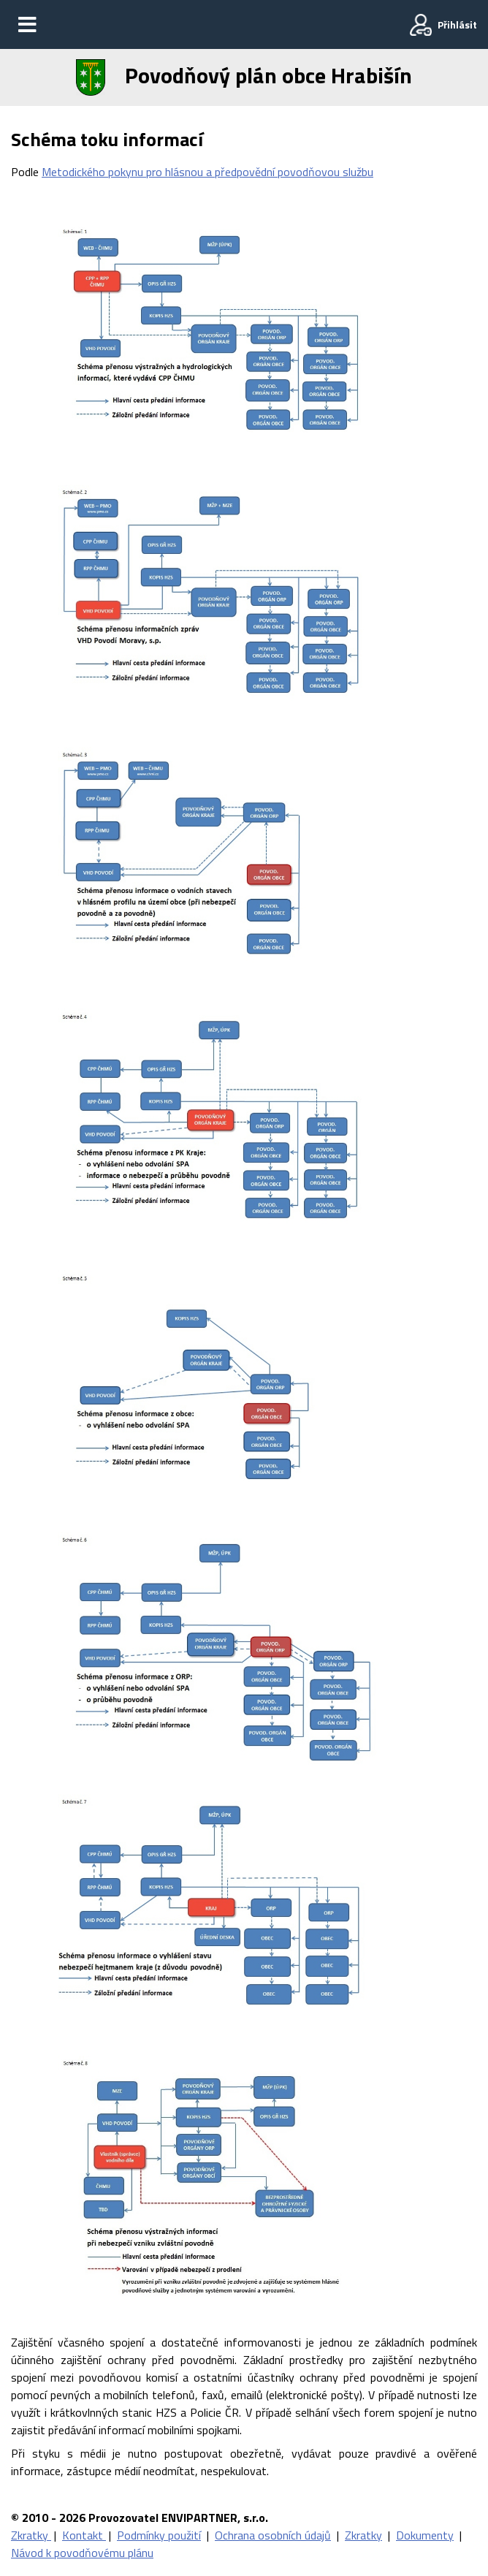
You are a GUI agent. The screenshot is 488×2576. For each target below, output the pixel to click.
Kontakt (84, 2535)
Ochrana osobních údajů (273, 2535)
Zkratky (31, 2535)
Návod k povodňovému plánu (82, 2552)
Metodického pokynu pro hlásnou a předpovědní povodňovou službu (207, 172)
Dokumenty (425, 2535)
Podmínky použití (159, 2535)
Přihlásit (457, 24)
